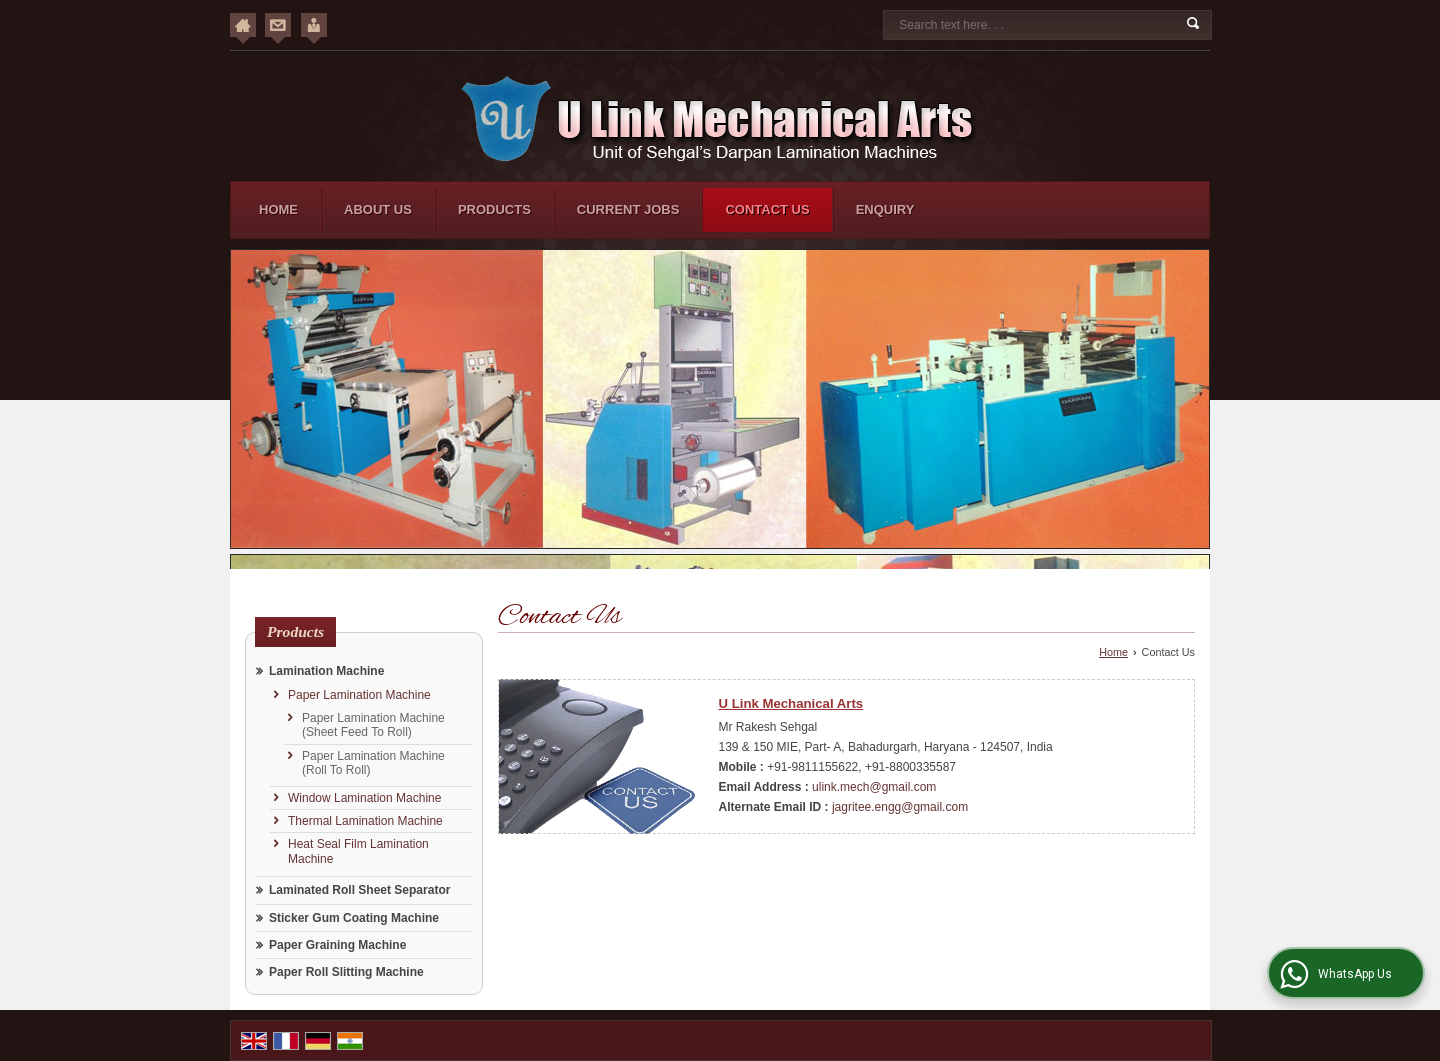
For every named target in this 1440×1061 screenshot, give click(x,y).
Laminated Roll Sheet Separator (359, 890)
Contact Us (767, 209)
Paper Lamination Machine (359, 695)
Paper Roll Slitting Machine (346, 972)
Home (278, 209)
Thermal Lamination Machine (365, 821)
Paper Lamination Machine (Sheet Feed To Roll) (373, 725)
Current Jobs (628, 209)
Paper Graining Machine (337, 945)
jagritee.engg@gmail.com (900, 807)
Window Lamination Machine (364, 798)
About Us (378, 209)
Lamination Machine (326, 671)
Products (494, 209)
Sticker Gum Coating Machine (354, 918)
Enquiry (885, 209)
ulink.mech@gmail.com (874, 787)
